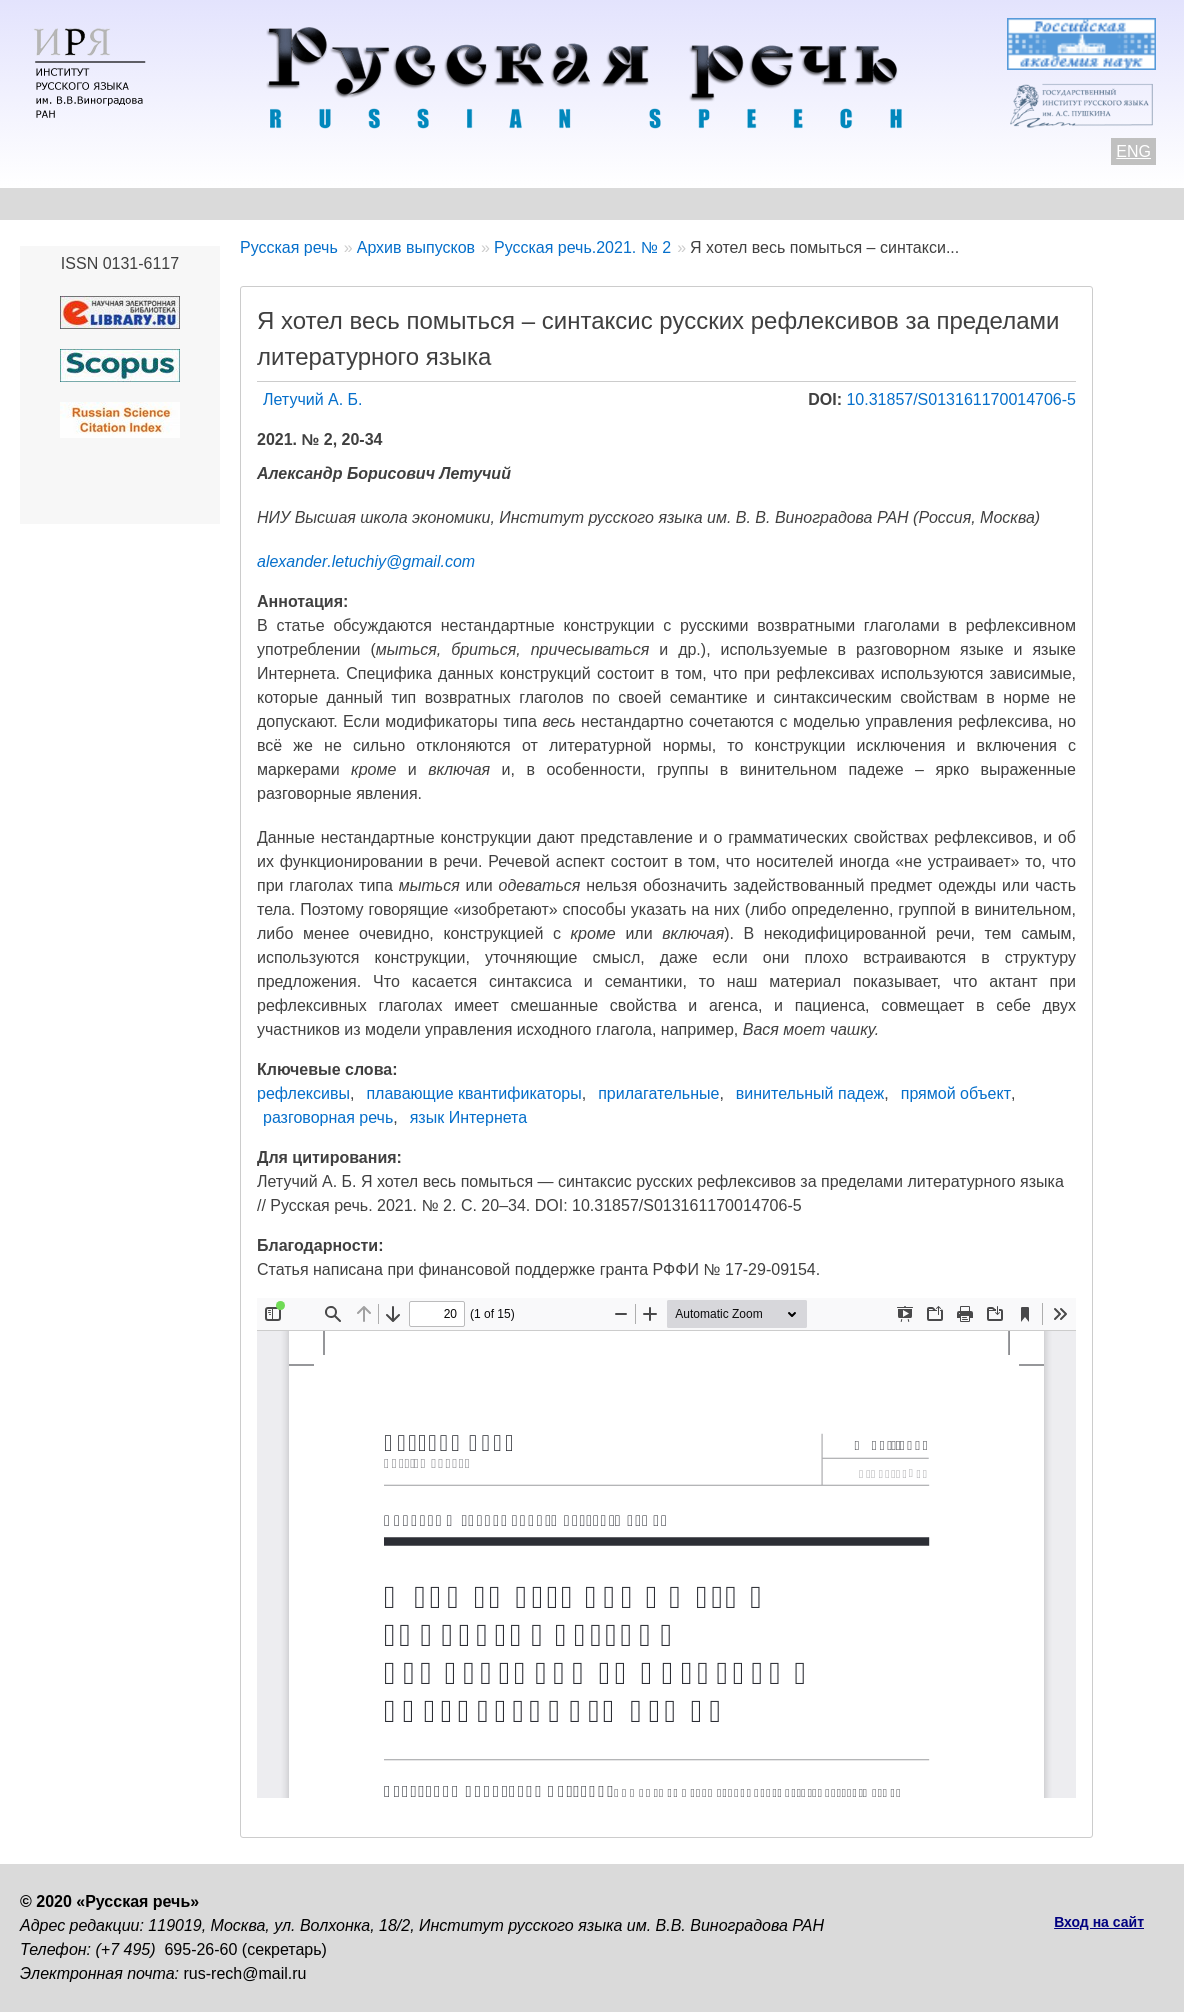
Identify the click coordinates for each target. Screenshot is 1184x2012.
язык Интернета (468, 1117)
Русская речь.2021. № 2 (582, 247)
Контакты (181, 203)
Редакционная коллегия (791, 203)
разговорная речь (328, 1117)
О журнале (62, 203)
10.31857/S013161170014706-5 (961, 399)
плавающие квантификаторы (473, 1093)
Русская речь (289, 247)
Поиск (1066, 203)
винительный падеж (810, 1093)
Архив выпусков (590, 203)
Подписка (964, 203)
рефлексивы (303, 1093)
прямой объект (956, 1093)
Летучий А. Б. (313, 399)
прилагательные (658, 1093)
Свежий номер (426, 203)
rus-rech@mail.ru (245, 1973)
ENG (1133, 151)
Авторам (294, 203)
